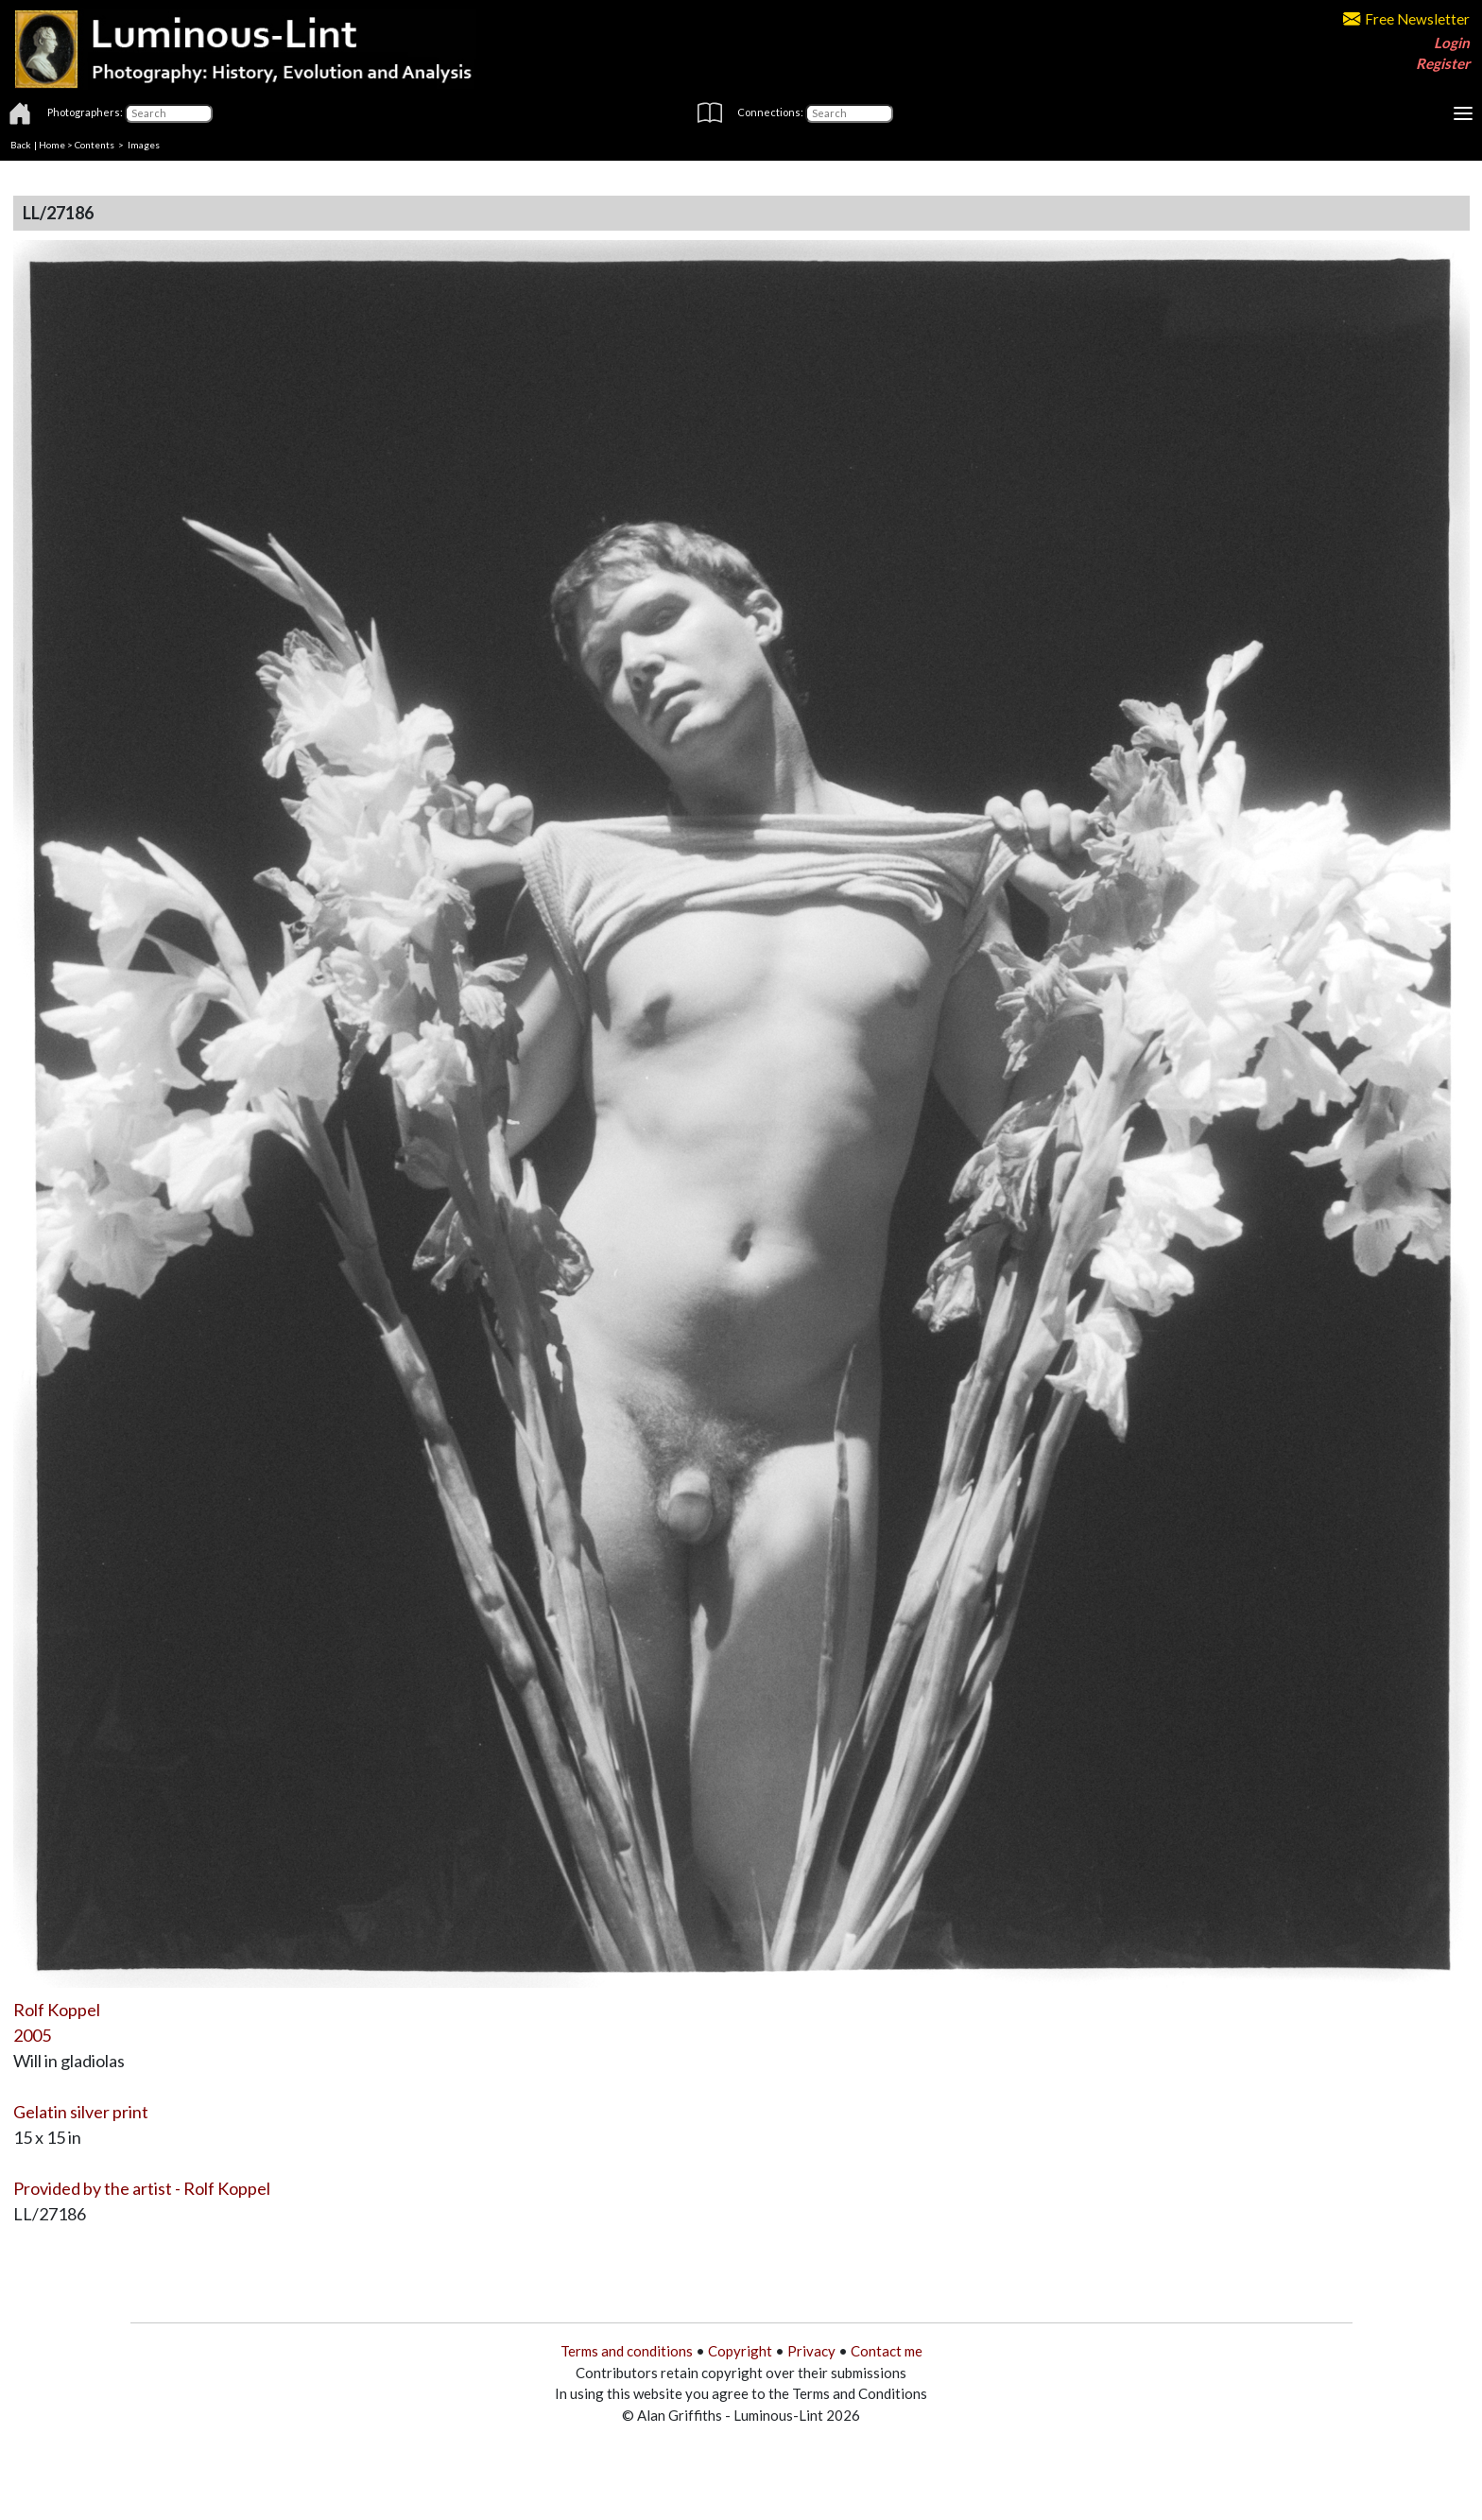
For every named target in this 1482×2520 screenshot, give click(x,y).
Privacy (811, 2350)
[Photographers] (169, 113)
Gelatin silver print (80, 2111)
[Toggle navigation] (1463, 113)
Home (52, 144)
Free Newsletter (1406, 19)
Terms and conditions (626, 2350)
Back (20, 144)
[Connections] (849, 113)
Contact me (886, 2350)
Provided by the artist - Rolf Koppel (141, 2188)
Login (1452, 42)
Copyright (740, 2350)
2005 (32, 2035)
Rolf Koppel (56, 2009)
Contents (94, 144)
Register (1443, 63)
